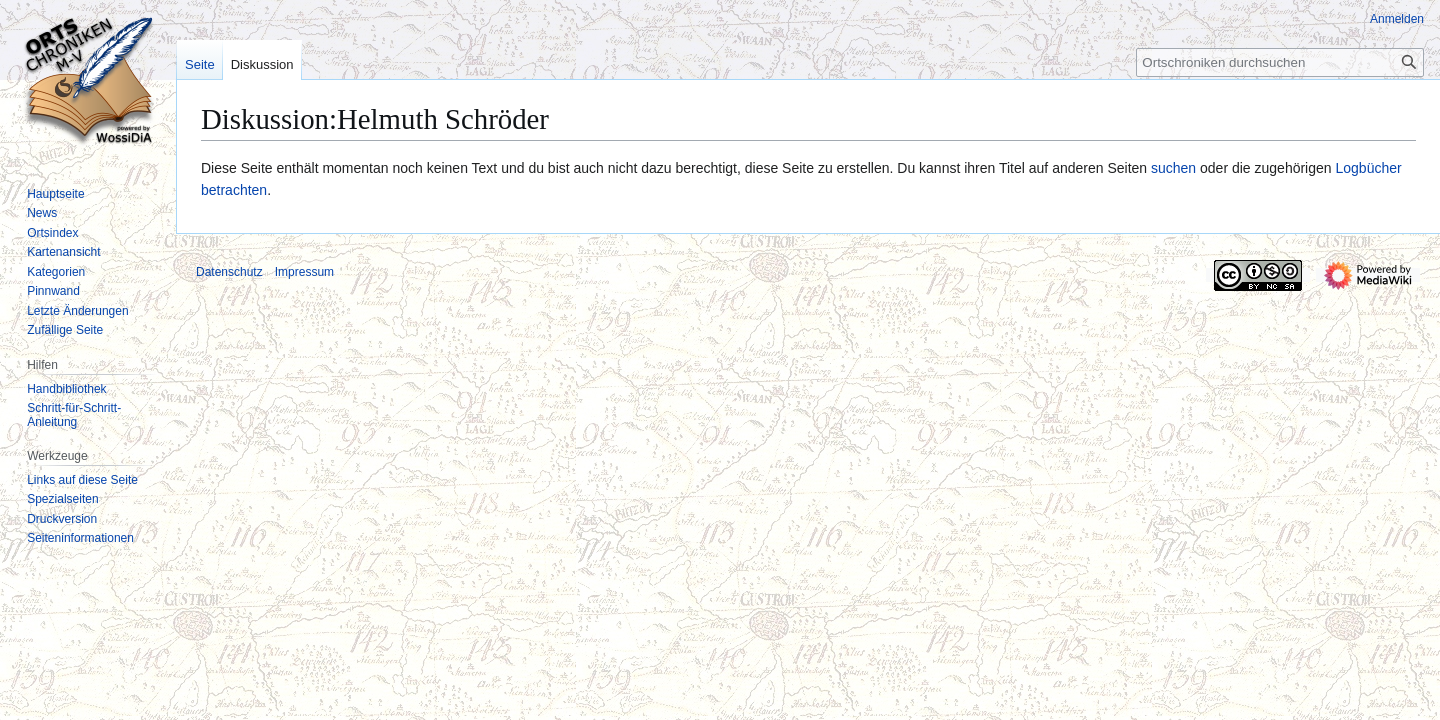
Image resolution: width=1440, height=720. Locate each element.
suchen (1173, 168)
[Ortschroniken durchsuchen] (1280, 62)
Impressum (304, 272)
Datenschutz (229, 272)
